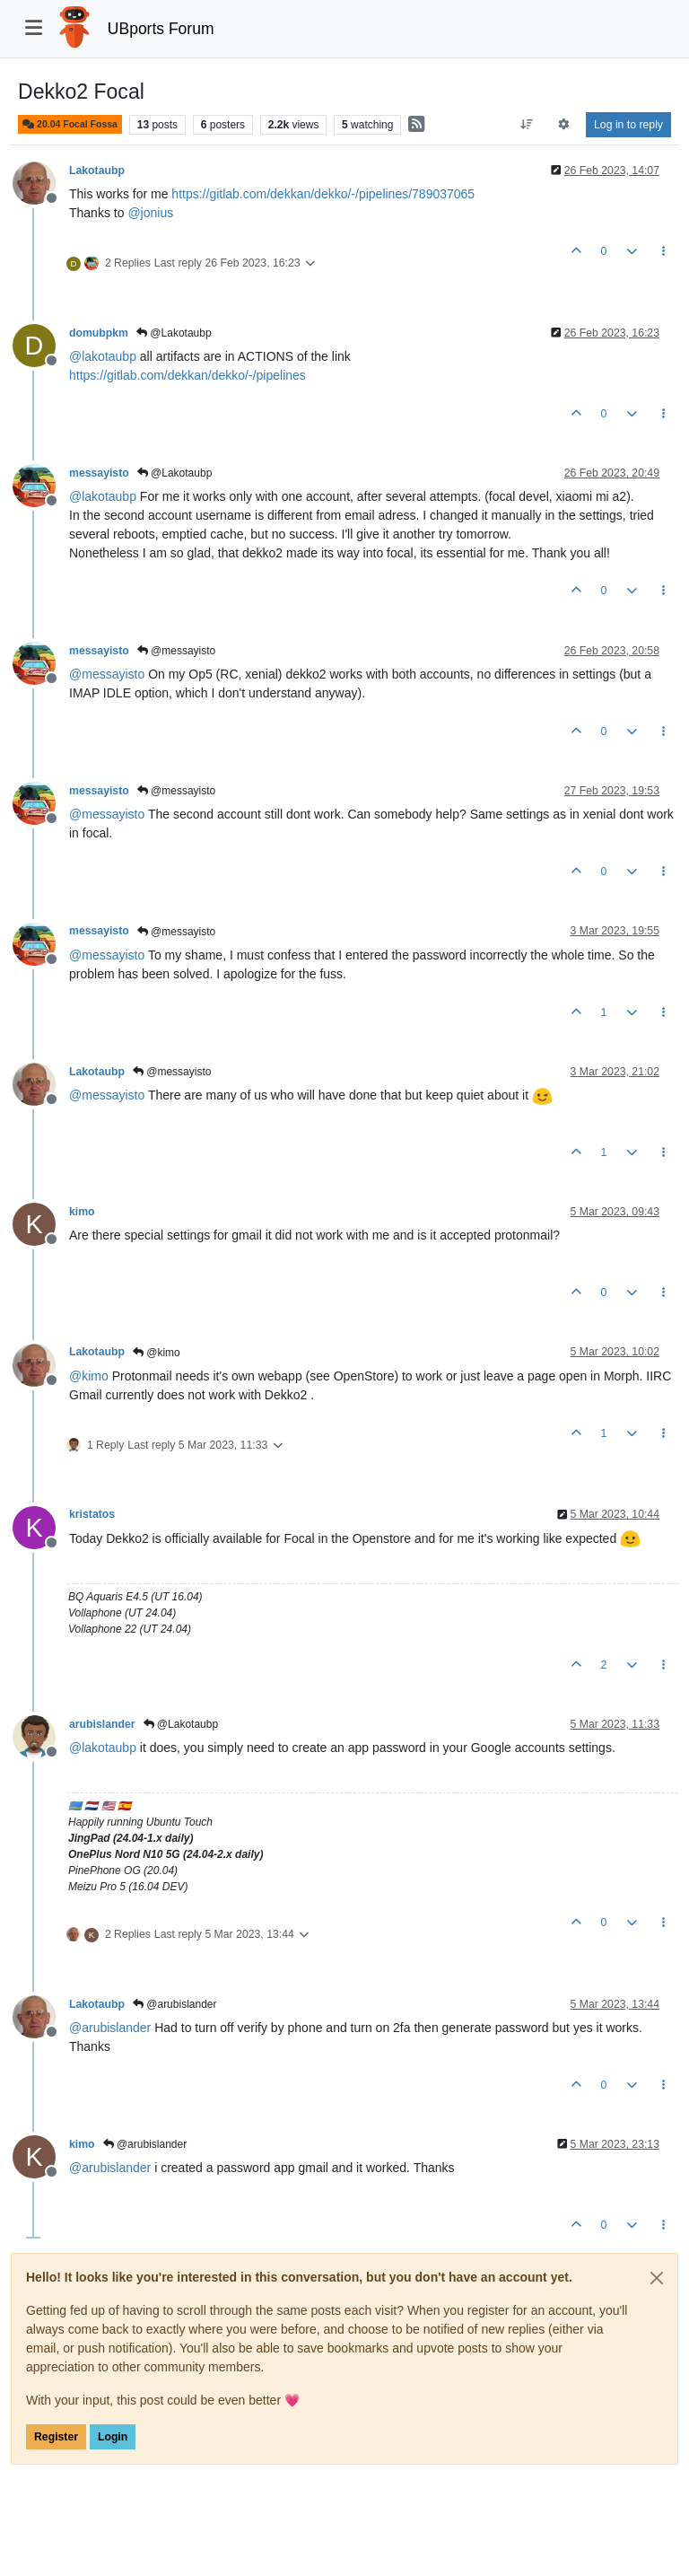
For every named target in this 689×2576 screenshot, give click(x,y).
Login (112, 2437)
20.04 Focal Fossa (70, 124)
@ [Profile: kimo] (89, 1376)
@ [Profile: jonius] (150, 213)
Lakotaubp (97, 170)
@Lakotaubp (174, 333)
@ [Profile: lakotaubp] (102, 356)
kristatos (92, 1514)
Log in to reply (628, 124)
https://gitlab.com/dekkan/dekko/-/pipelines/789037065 (323, 194)
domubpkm (98, 333)
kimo (82, 1211)
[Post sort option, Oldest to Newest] (526, 124)
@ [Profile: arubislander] (110, 2027)
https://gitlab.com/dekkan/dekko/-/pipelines (187, 375)
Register (56, 2437)
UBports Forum (161, 29)
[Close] (656, 2278)
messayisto (99, 473)
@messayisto (176, 650)
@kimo (156, 1352)
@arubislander (175, 2004)
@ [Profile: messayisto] (106, 674)
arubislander (102, 1724)
